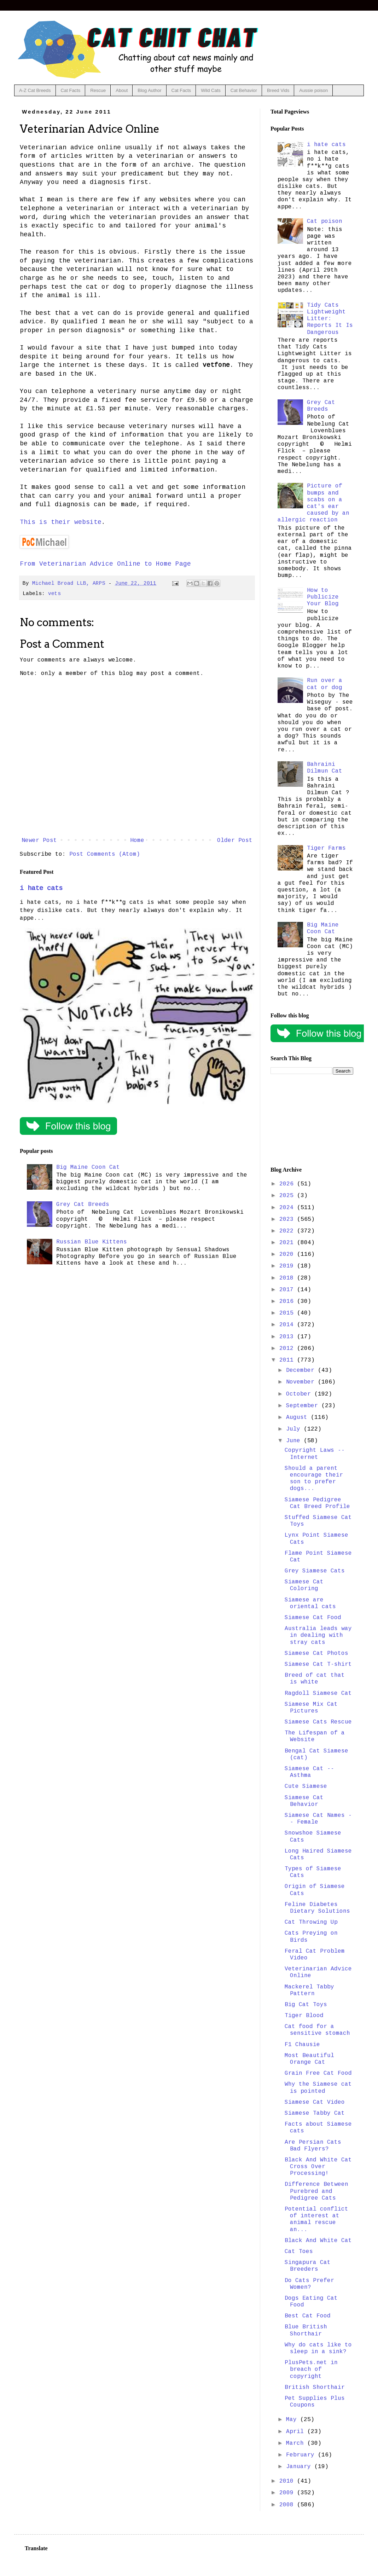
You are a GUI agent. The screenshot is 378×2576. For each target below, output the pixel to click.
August (298, 1417)
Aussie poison (313, 90)
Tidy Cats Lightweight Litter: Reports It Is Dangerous (330, 319)
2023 (288, 1219)
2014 (288, 1325)
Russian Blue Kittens (91, 1242)
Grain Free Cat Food (318, 2073)
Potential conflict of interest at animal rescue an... (316, 2219)
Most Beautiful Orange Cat (309, 2059)
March (296, 2443)
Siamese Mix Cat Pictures (311, 1707)
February (302, 2455)
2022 (288, 1231)
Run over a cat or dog (324, 684)
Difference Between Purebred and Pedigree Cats (316, 2191)
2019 (288, 1266)
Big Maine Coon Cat (88, 1167)
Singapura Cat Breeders (308, 2265)
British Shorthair (315, 2387)
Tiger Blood (304, 2015)
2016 (288, 1301)
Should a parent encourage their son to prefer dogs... (314, 1478)
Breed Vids (278, 90)
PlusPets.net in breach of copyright (311, 2369)
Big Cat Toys (306, 2005)
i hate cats (41, 888)
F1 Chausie (302, 2044)
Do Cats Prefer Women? (309, 2284)
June (295, 1441)
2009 (288, 2493)
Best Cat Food (308, 2316)
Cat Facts (71, 90)
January (300, 2467)
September (303, 1406)
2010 (288, 2481)
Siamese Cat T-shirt (318, 1664)
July (295, 1429)
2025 (288, 1195)
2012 (288, 1348)
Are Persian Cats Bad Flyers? (313, 2145)
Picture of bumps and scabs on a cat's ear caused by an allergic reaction (313, 503)
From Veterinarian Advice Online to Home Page (105, 563)
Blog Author (149, 90)
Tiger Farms (326, 848)
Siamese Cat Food (313, 1618)
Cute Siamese (306, 1786)
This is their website (60, 522)
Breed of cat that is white (315, 1678)
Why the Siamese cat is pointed (318, 2087)
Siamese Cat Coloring (304, 1585)
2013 (288, 1337)
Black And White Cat (318, 2240)
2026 (288, 1184)
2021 (288, 1243)
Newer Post (39, 840)
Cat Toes (299, 2251)
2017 (288, 1290)
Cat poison (324, 221)
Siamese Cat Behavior (304, 1801)
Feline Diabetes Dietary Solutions (317, 1907)
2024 (288, 1208)
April (296, 2431)
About (122, 90)
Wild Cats (211, 90)
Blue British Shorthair (306, 2330)
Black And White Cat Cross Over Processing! (318, 2167)
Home (137, 840)
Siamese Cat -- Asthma (309, 1772)
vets (54, 593)
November (302, 1382)
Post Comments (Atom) (104, 854)
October (300, 1394)
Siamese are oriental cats (310, 1603)
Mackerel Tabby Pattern (309, 1990)
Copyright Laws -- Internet (315, 1453)
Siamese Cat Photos (316, 1653)
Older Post (234, 840)
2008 (288, 2505)
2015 (288, 1313)
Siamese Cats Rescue (318, 1722)
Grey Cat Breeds (82, 1204)
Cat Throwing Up (311, 1922)
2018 (288, 1278)
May (293, 2419)
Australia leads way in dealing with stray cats (318, 1635)
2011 (288, 1360)
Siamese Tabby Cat (315, 2113)
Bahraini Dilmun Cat (324, 767)
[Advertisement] (312, 1120)
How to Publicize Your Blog (323, 597)
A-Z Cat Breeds (35, 90)
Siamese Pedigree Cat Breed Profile (317, 1503)
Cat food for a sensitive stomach (317, 2030)
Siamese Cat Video (315, 2102)
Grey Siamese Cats (315, 1571)
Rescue (98, 90)
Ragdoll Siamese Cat (318, 1693)
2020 (288, 1254)
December (302, 1370)
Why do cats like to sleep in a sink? (318, 2348)
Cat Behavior (244, 90)
